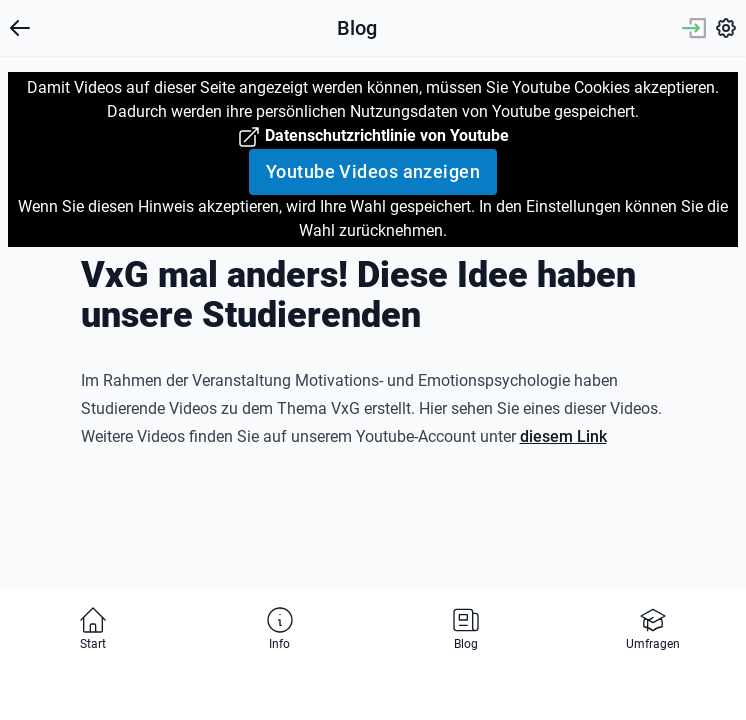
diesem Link (563, 436)
